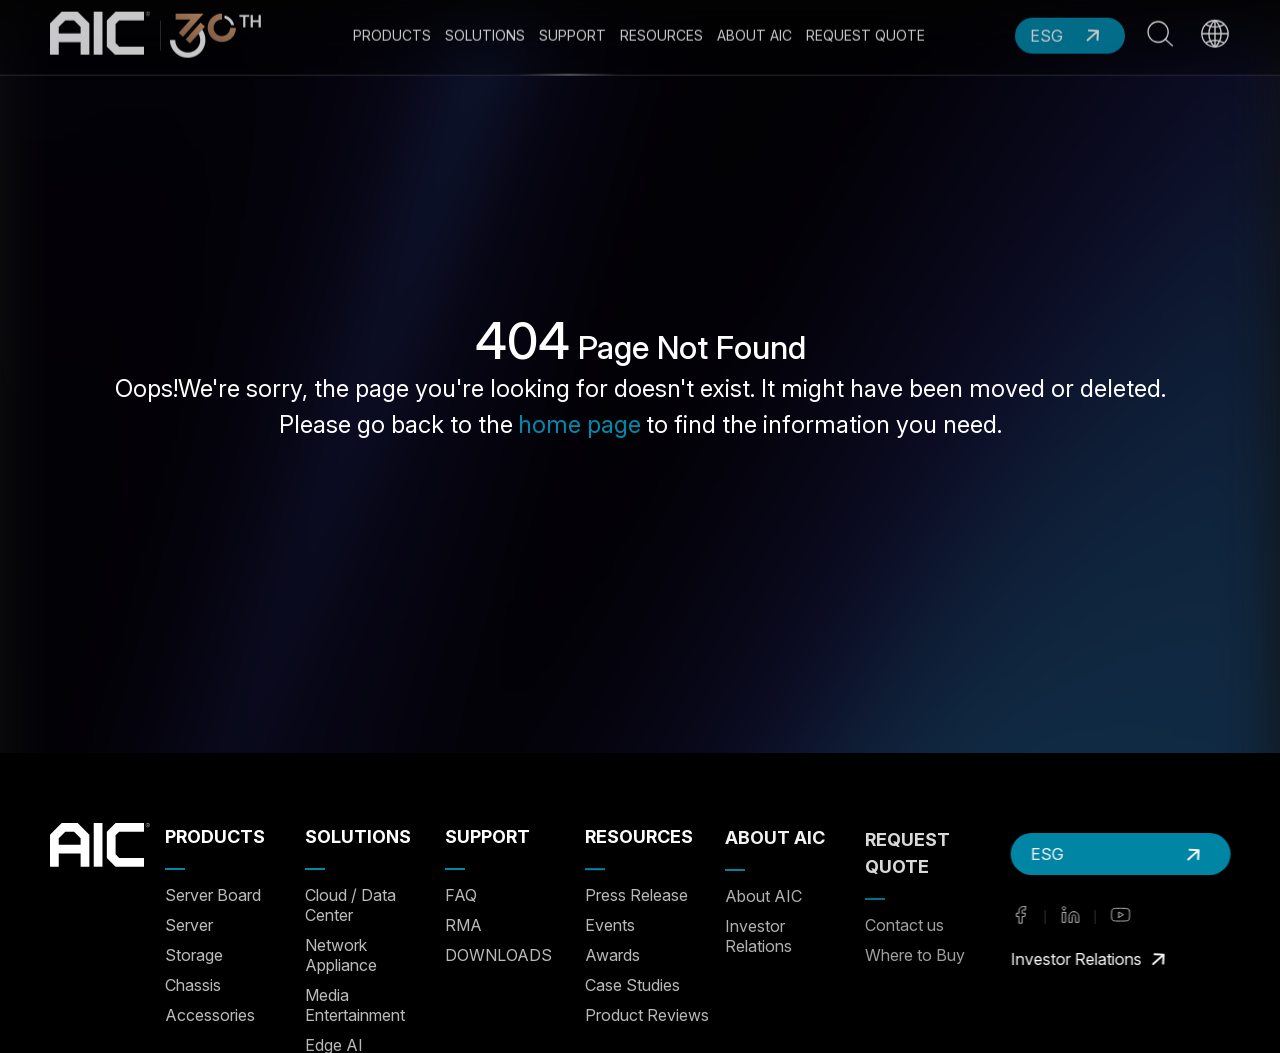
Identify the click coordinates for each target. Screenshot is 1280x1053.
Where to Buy (915, 952)
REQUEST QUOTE (907, 850)
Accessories (210, 1015)
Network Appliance (341, 955)
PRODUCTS (215, 836)
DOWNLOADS (498, 955)
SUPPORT (487, 836)
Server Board (213, 895)
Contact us (904, 922)
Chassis (193, 985)
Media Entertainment (355, 1005)
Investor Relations (758, 935)
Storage (194, 955)
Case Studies (632, 985)
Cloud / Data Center (350, 905)
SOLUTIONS (358, 836)
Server (189, 925)
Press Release (636, 895)
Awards (612, 955)
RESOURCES (639, 836)
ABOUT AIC (775, 836)
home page (579, 424)
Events (610, 925)
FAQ (461, 895)
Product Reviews (647, 1015)
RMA (463, 925)
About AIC (763, 895)
